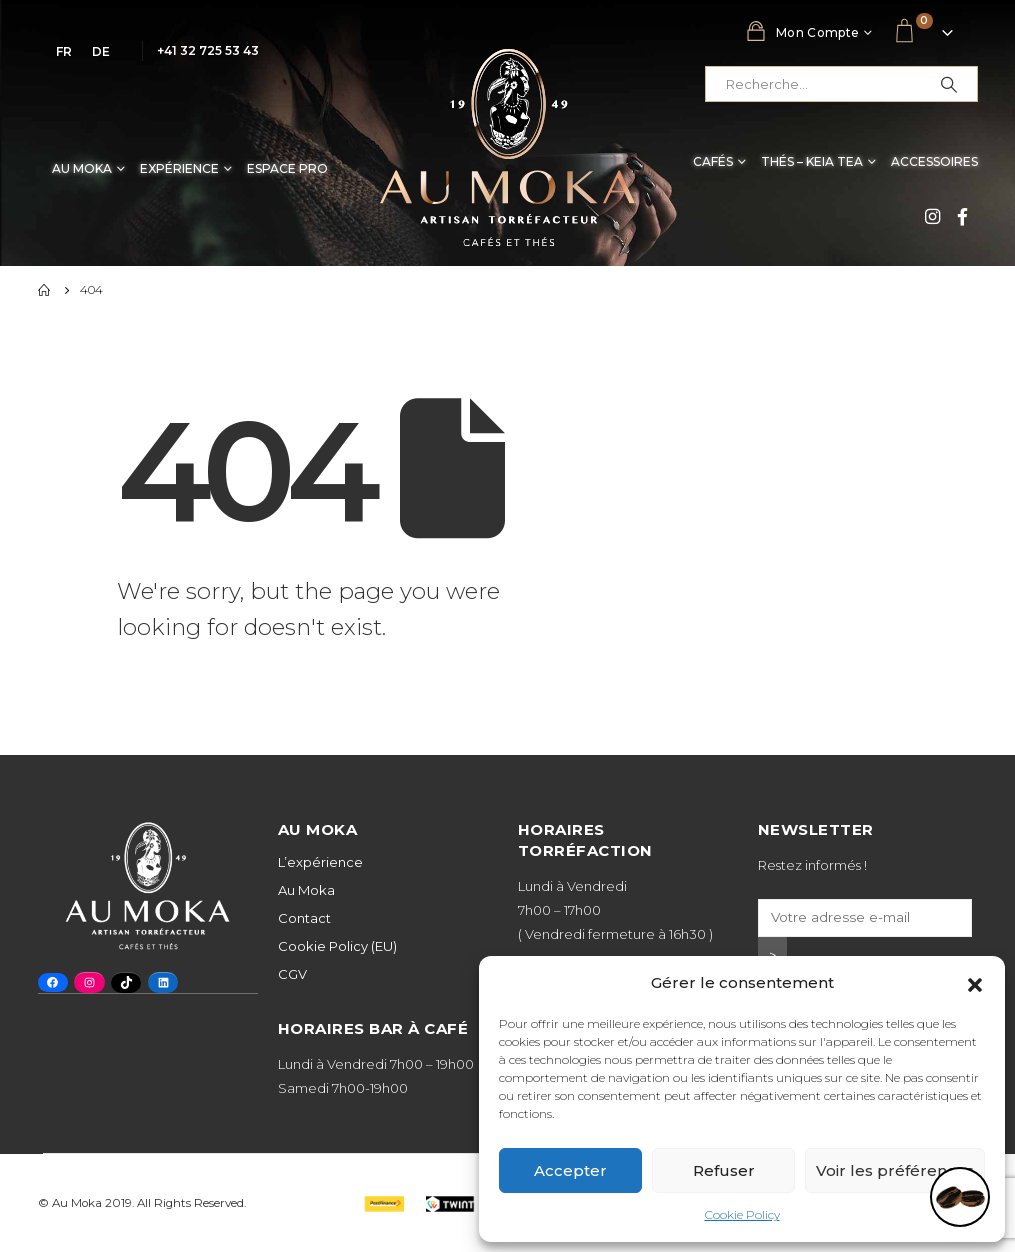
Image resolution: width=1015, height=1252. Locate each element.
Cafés (713, 161)
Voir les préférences (895, 1170)
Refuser (724, 1170)
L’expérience (320, 862)
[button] (975, 983)
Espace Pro (287, 168)
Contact (304, 918)
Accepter (570, 1170)
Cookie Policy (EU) (337, 946)
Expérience (179, 168)
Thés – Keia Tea (812, 161)
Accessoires (934, 161)
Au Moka (82, 168)
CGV (292, 974)
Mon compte (802, 31)
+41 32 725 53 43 (208, 50)
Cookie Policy (742, 1214)
